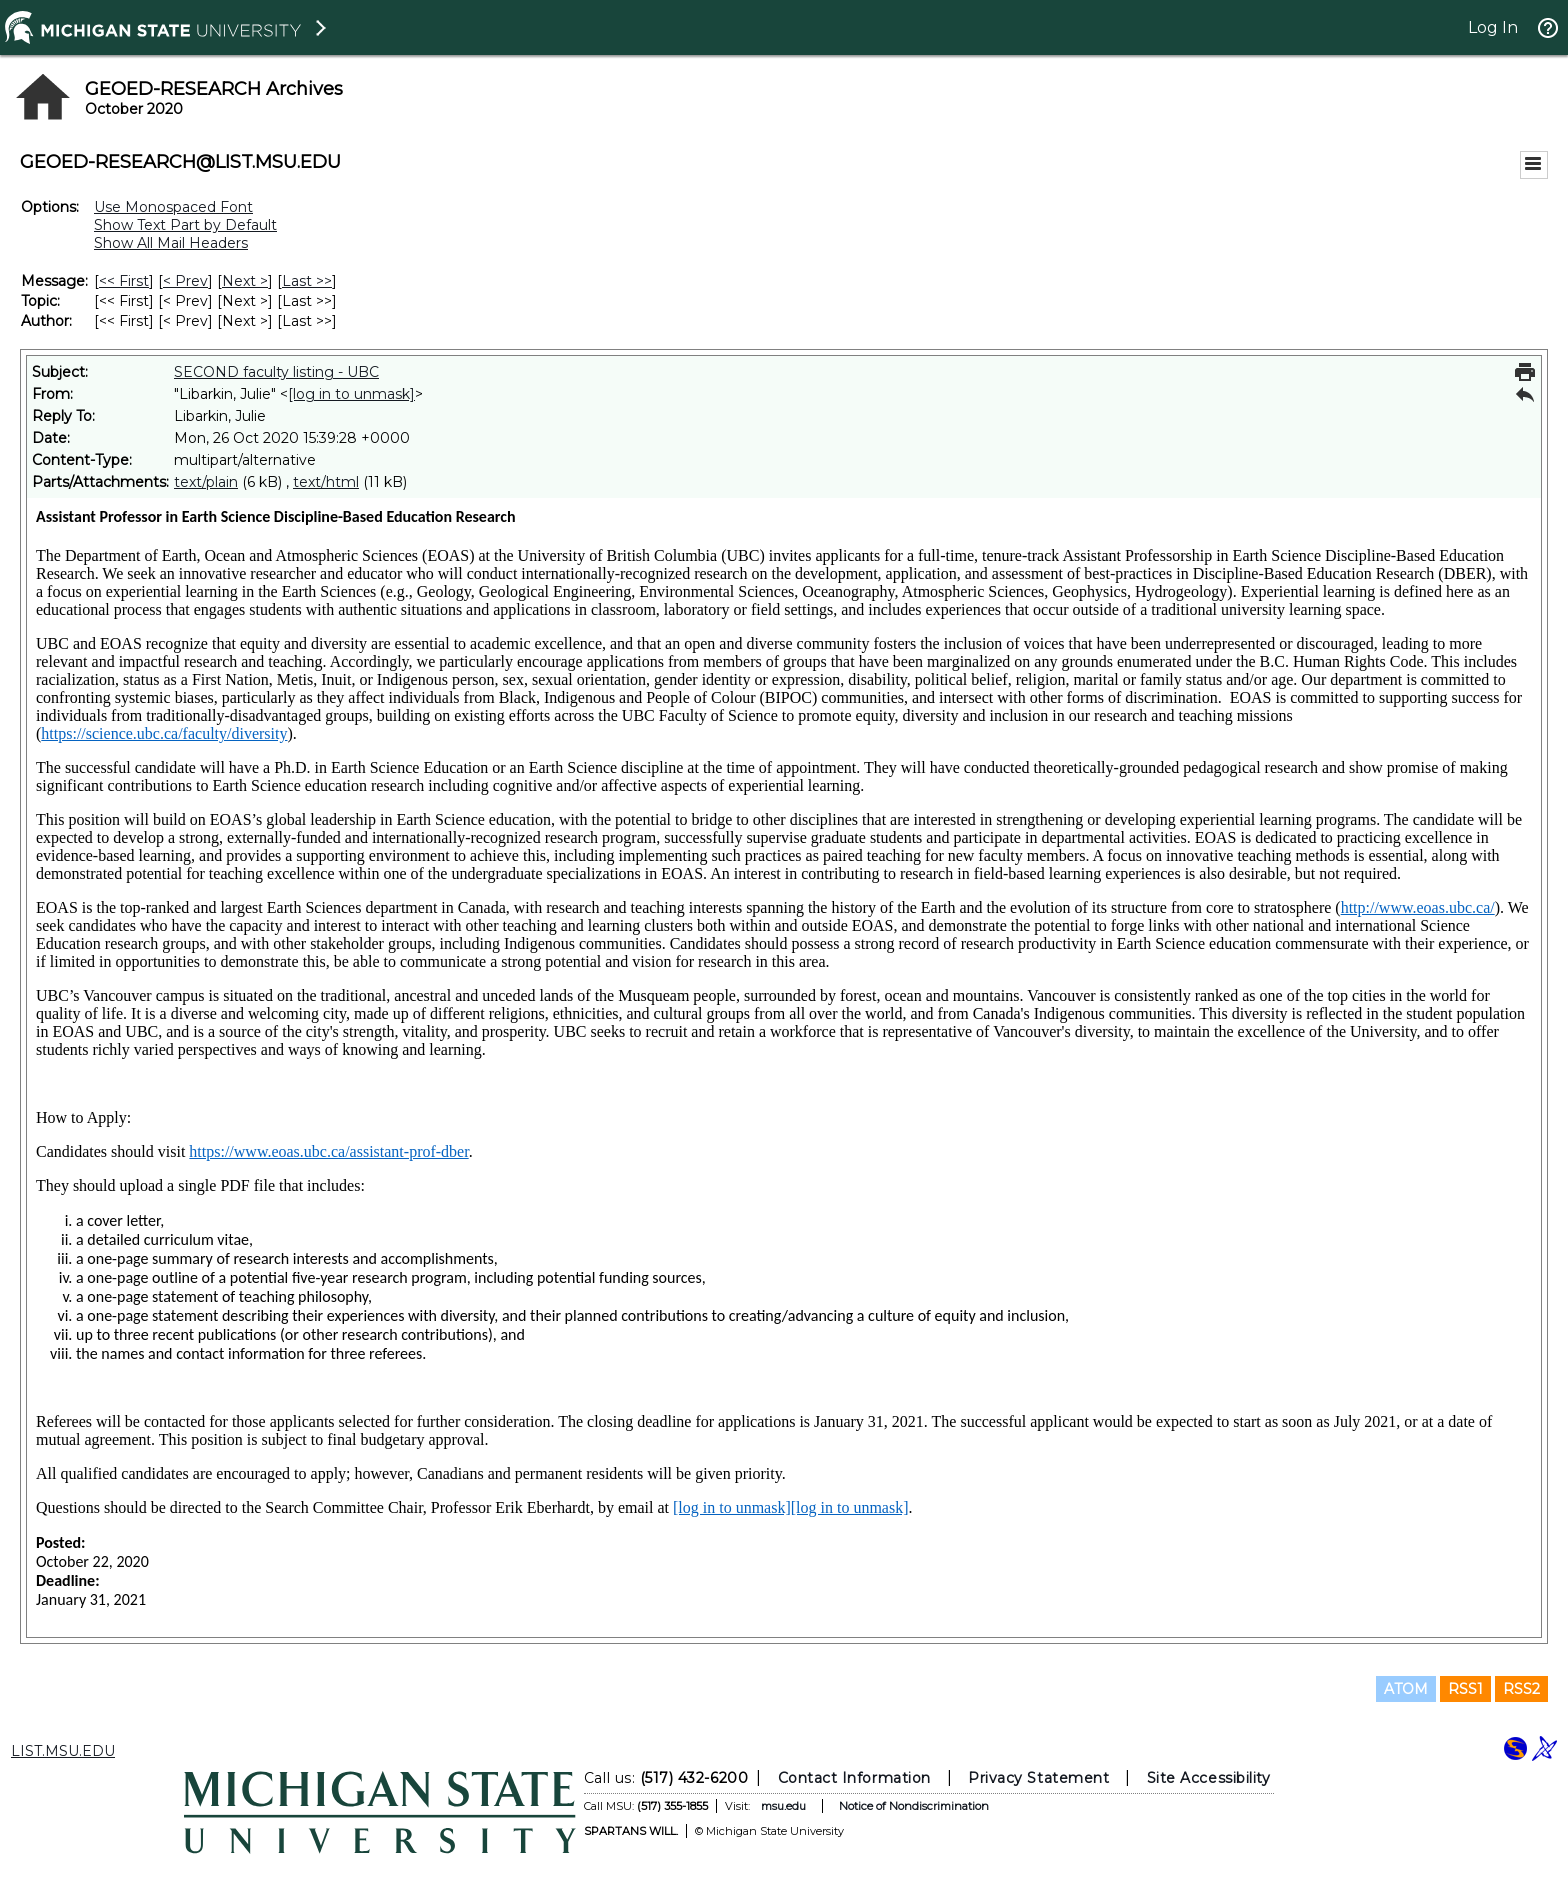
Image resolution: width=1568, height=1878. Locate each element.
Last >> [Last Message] (307, 281)
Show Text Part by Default (185, 225)
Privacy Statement (1038, 1778)
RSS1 (1465, 1689)
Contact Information (854, 1778)
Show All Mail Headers (171, 243)
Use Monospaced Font (173, 207)
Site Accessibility (1209, 1778)
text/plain (206, 482)
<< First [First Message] (124, 281)
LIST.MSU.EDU (63, 1751)
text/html (326, 482)
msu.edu (783, 1806)
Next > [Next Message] (245, 281)
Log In (1493, 27)
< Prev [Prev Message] (185, 281)
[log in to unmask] (351, 394)
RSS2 (1521, 1689)
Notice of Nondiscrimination (914, 1806)
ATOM (1406, 1689)
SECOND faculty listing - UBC (276, 372)
